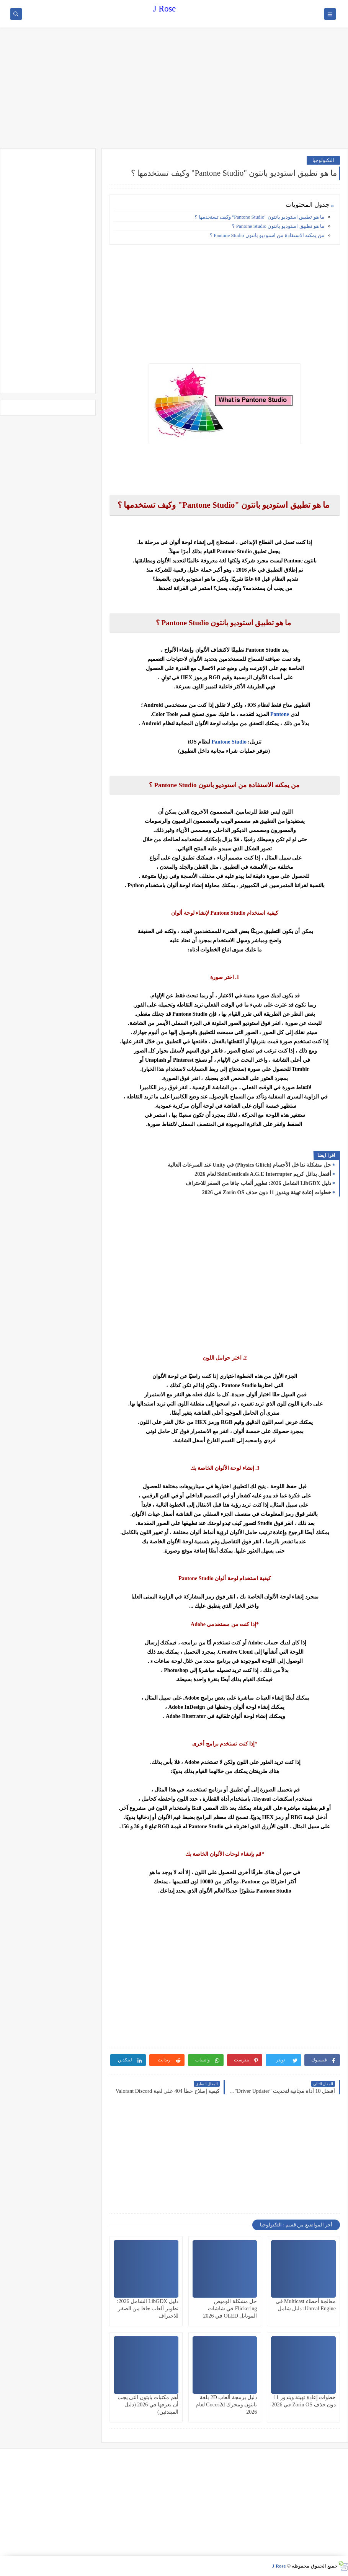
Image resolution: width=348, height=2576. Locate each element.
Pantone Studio (228, 742)
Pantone (279, 714)
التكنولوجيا (323, 160)
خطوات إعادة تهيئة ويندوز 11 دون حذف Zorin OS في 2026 (266, 1192)
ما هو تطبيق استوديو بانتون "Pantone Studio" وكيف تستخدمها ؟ (259, 217)
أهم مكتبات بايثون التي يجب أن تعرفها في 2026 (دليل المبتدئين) (148, 2405)
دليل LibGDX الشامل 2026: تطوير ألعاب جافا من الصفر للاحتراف (258, 1183)
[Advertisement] (174, 88)
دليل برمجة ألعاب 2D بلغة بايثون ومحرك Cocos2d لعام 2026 (226, 2405)
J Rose (164, 8)
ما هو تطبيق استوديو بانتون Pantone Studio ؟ (278, 226)
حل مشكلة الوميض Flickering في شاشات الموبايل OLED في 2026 (230, 2308)
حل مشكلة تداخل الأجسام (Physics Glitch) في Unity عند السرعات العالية (249, 1165)
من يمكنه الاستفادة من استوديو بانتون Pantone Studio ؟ (266, 235)
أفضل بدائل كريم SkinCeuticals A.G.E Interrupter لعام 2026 (262, 1174)
